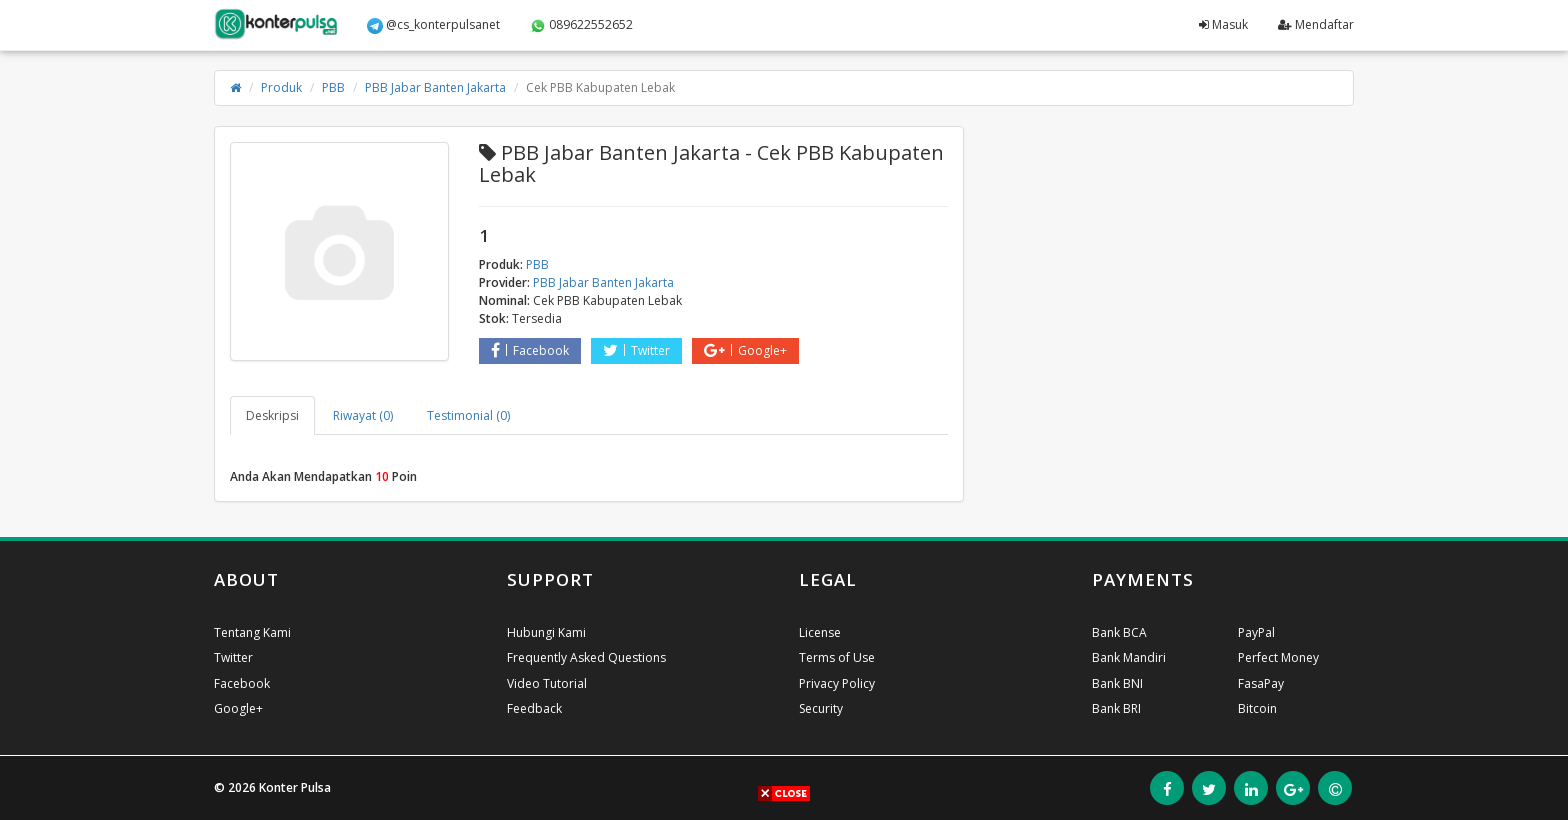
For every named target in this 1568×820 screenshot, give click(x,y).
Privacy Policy (837, 683)
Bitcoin (1257, 708)
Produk (281, 87)
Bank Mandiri (1129, 657)
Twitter (636, 350)
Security (821, 708)
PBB (333, 87)
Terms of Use (837, 657)
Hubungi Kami (546, 632)
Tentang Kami (252, 632)
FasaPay (1261, 683)
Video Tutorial (547, 683)
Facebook (530, 350)
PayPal (1256, 632)
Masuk (1223, 24)
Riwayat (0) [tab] (363, 415)
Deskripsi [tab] (272, 415)
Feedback (534, 708)
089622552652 (581, 25)
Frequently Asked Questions (586, 657)
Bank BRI (1116, 708)
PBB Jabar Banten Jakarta (435, 87)
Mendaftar (1316, 24)
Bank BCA (1119, 632)
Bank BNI (1117, 683)
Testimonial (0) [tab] (468, 415)
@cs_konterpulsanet (433, 25)
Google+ (745, 350)
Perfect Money (1278, 657)
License (820, 632)
